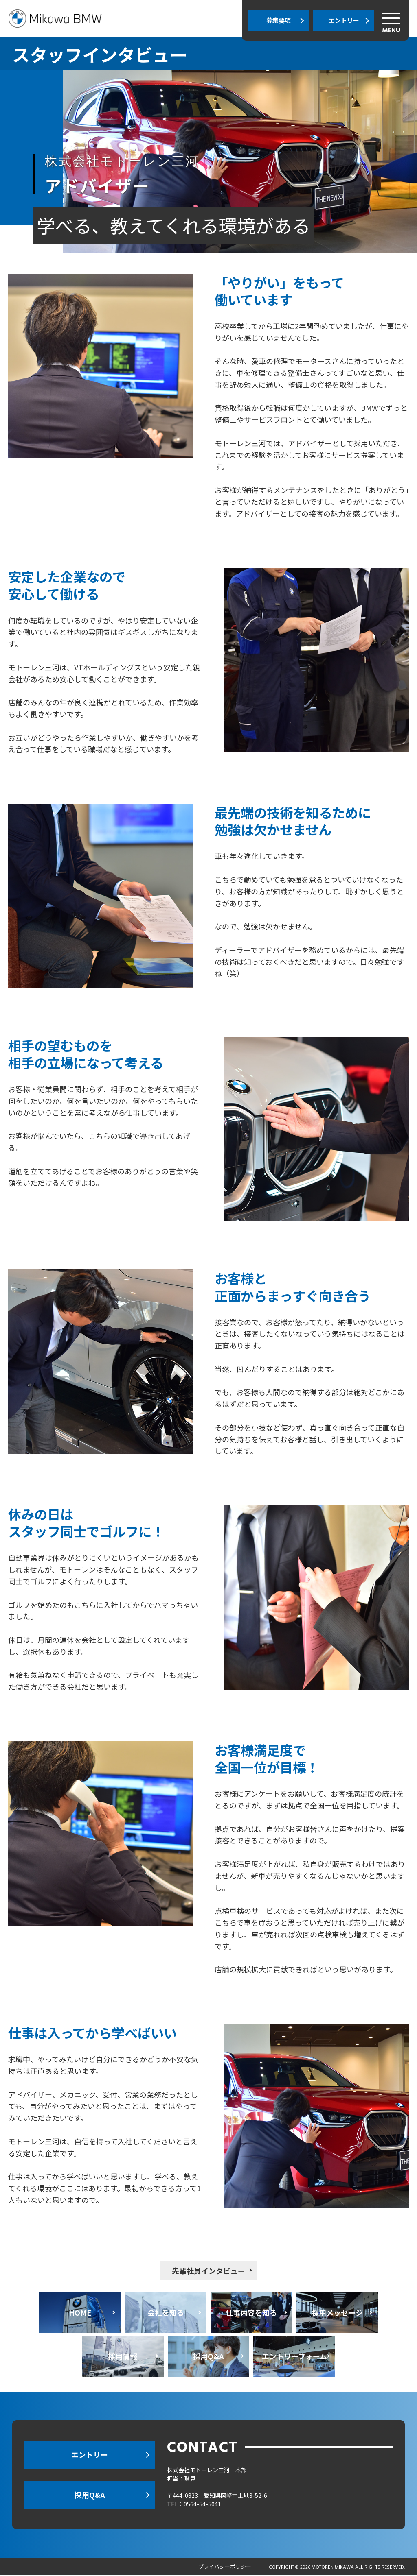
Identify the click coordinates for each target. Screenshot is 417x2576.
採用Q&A (89, 2495)
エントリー (344, 20)
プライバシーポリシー (224, 2567)
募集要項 (278, 20)
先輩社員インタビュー (208, 2270)
